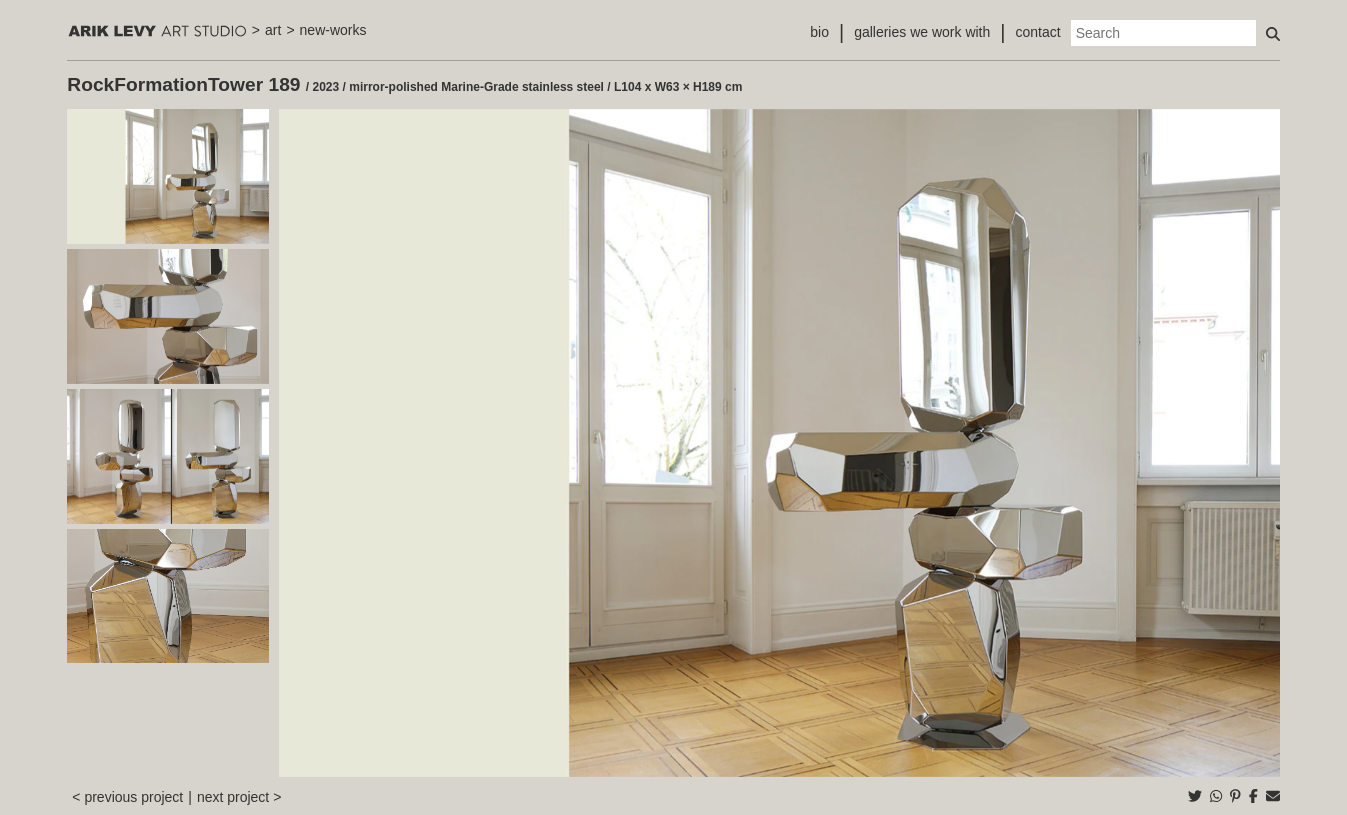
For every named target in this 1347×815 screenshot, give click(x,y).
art (273, 30)
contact (1038, 32)
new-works (333, 30)
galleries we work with (922, 32)
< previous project (127, 797)
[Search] (1163, 33)
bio (819, 32)
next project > (239, 797)
